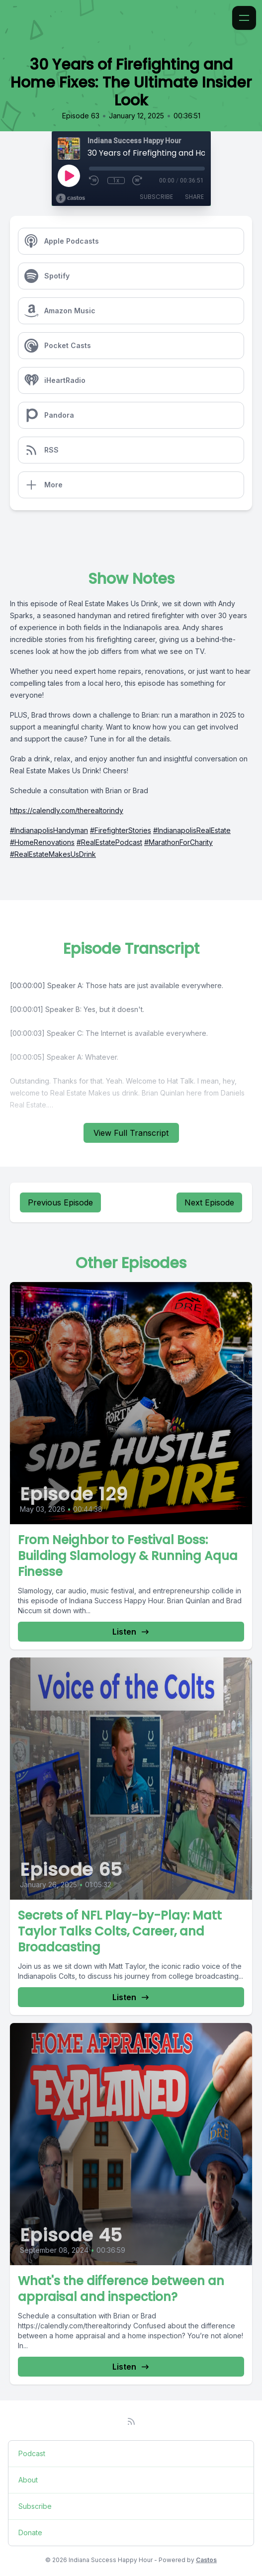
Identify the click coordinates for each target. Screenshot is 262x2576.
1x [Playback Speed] (116, 180)
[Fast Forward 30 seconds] (137, 180)
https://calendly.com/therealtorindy (66, 810)
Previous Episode (60, 1202)
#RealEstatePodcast (109, 842)
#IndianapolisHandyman (49, 830)
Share (194, 196)
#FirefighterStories (120, 830)
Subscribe (156, 196)
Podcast (31, 2453)
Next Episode (209, 1202)
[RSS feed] (131, 2421)
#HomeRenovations (42, 842)
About (28, 2480)
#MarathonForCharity (178, 842)
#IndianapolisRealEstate (192, 830)
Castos (206, 2560)
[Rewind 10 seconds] (94, 180)
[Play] (69, 175)
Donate (30, 2532)
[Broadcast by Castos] (70, 198)
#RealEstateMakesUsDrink (53, 854)
